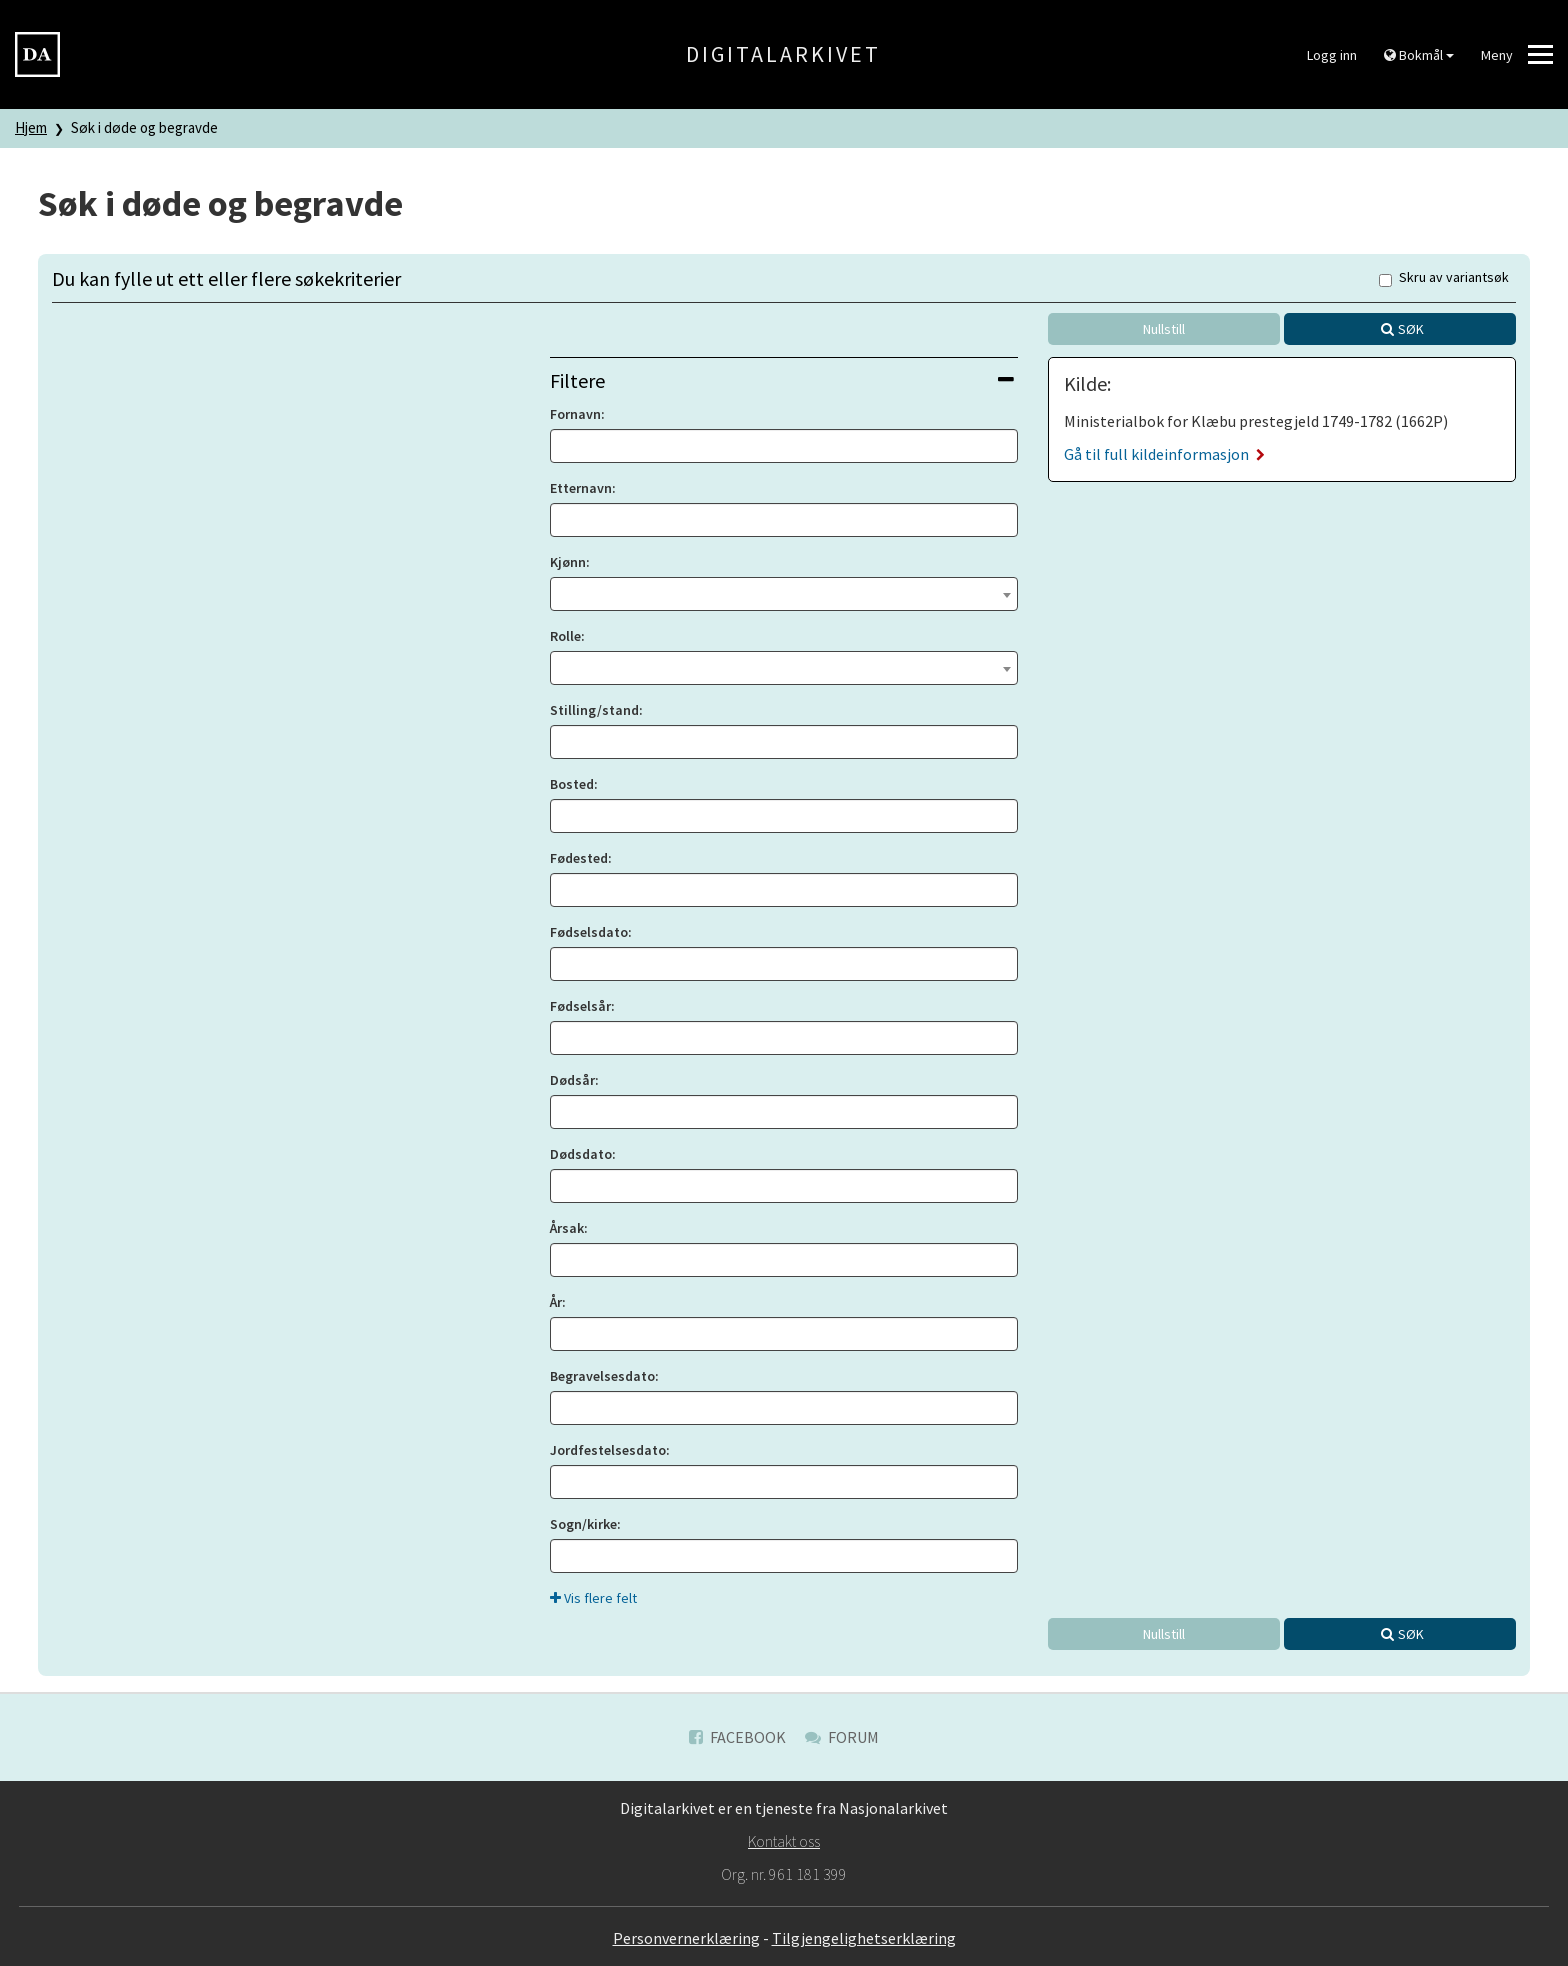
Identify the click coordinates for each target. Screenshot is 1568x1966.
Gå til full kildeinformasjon (1164, 454)
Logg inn (1332, 55)
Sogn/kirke (583, 1524)
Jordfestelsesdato (608, 1450)
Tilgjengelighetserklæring (864, 1938)
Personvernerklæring (686, 1938)
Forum (842, 1737)
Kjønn (568, 562)
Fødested (579, 858)
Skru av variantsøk (1444, 278)
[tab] (784, 380)
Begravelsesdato (602, 1376)
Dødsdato (581, 1154)
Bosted (572, 784)
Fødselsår (580, 1006)
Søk (1411, 329)
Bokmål (1419, 55)
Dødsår (572, 1080)
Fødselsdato (589, 932)
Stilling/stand (594, 710)
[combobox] (784, 594)
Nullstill (1164, 329)
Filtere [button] (782, 380)
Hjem (31, 127)
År (556, 1302)
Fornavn (575, 414)
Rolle (565, 636)
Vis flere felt (593, 1598)
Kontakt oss (784, 1841)
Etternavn (581, 488)
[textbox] (784, 592)
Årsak (567, 1228)
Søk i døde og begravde (144, 127)
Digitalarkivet (783, 54)
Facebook (737, 1737)
